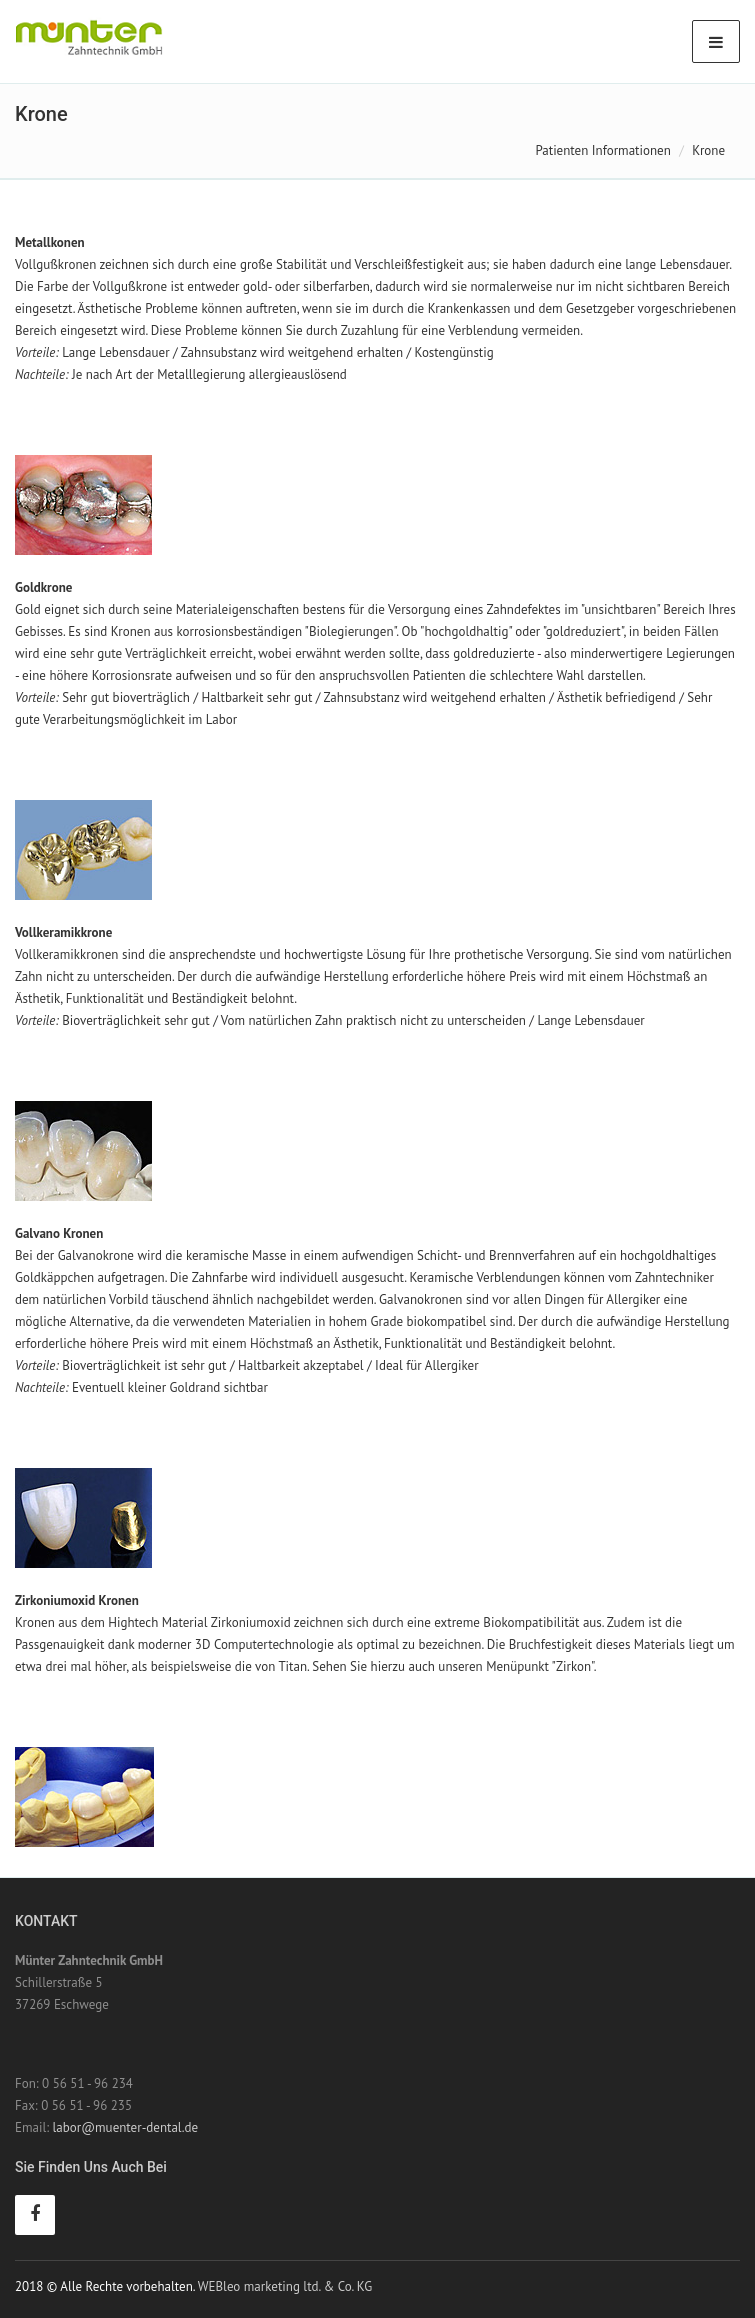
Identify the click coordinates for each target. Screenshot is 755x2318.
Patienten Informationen (602, 150)
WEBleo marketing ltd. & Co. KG (285, 2286)
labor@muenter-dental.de (125, 2127)
